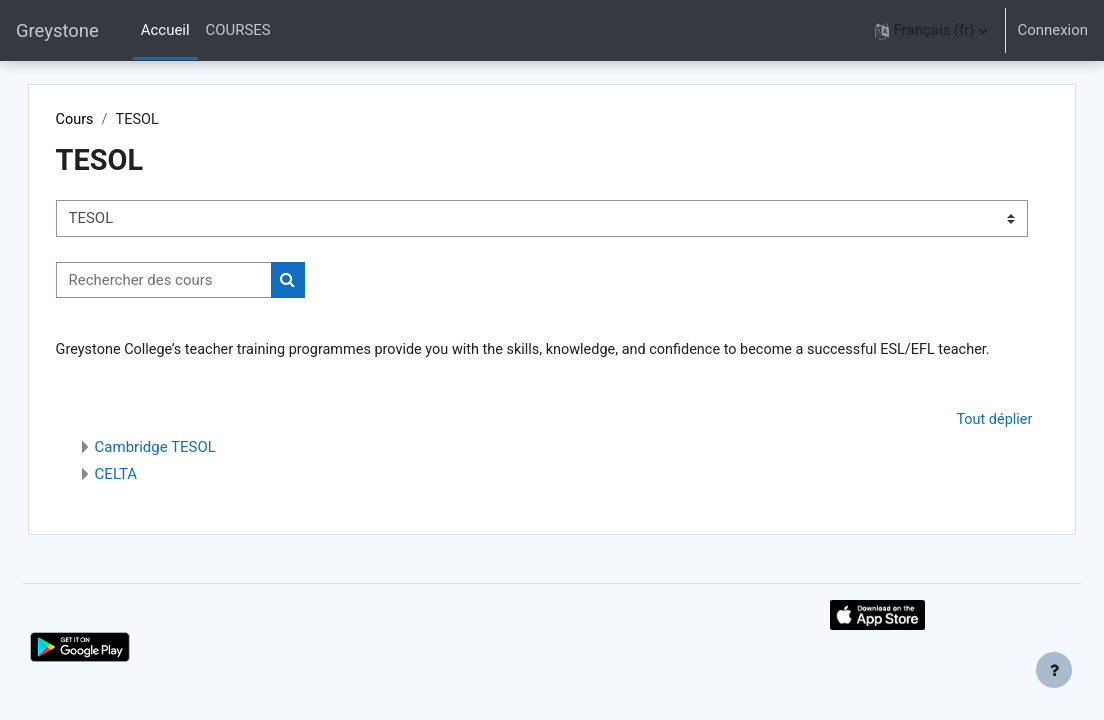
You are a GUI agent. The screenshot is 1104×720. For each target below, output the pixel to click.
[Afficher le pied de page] (1054, 670)
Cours (120, 120)
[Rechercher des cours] (209, 280)
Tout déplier (947, 444)
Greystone (57, 30)
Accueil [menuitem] (165, 30)
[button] (931, 30)
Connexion (1053, 30)
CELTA (161, 498)
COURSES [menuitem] (238, 30)
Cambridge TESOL (200, 471)
